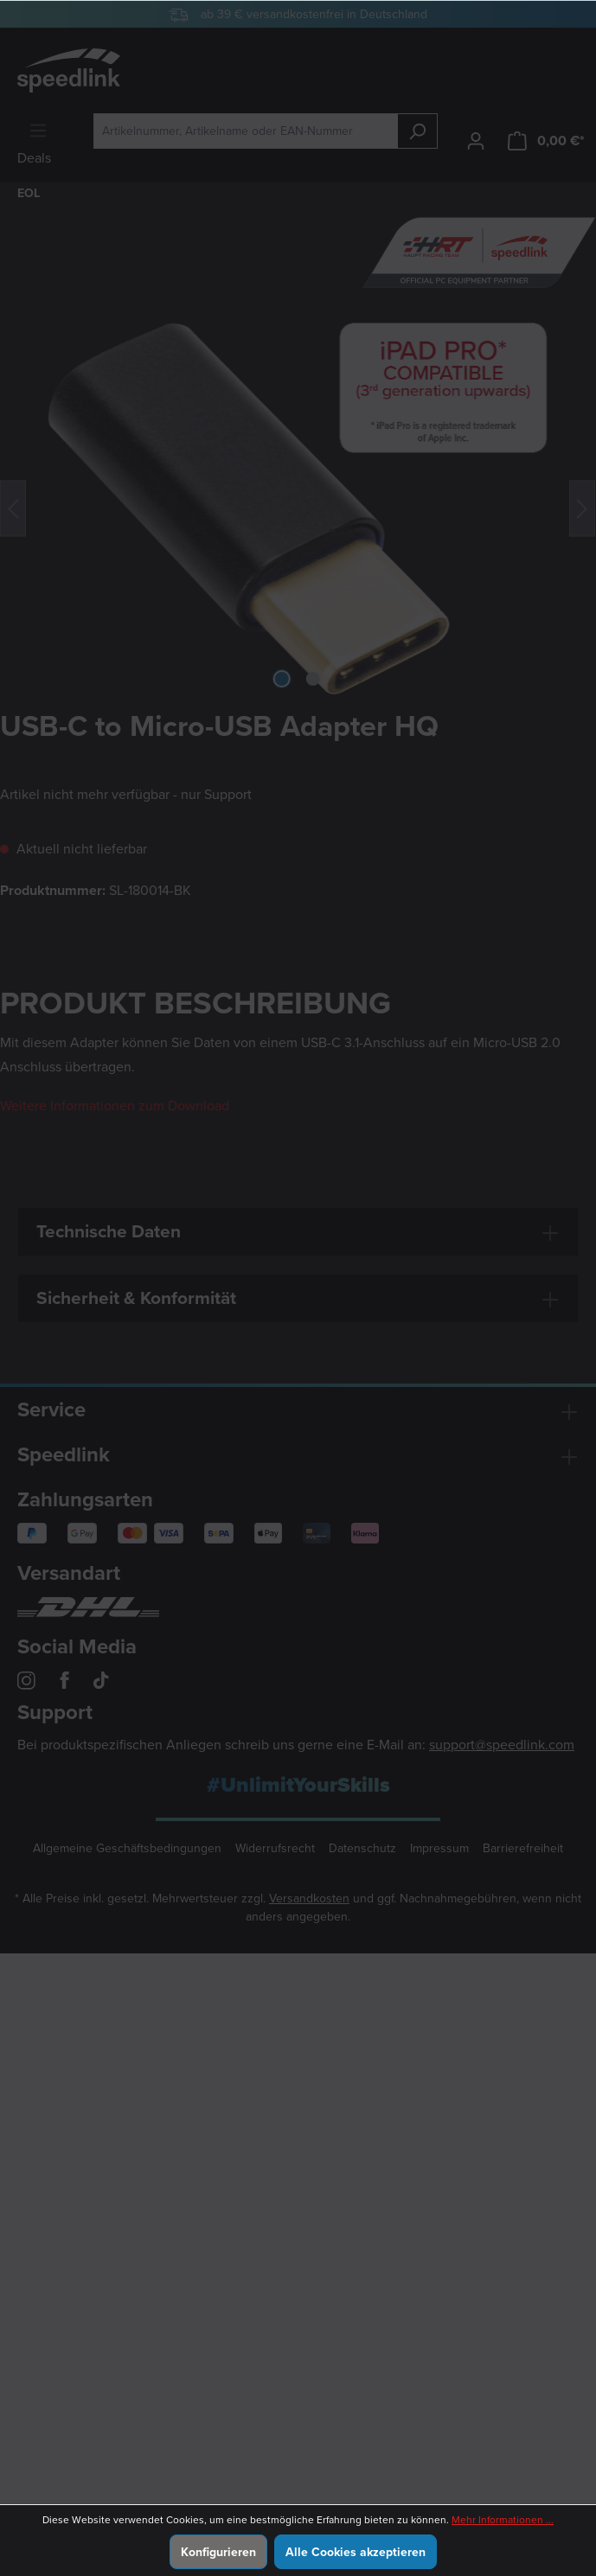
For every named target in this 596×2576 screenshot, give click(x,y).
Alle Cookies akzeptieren (355, 2551)
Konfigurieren (218, 2551)
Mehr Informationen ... (503, 2520)
